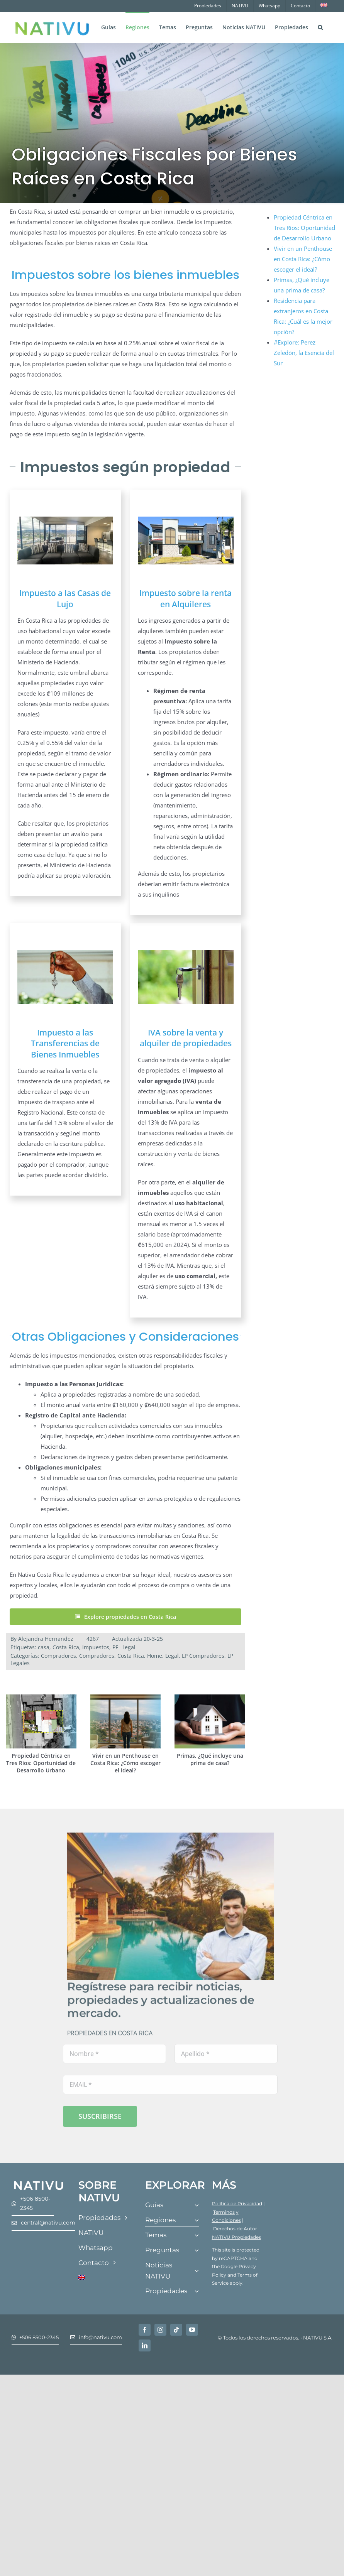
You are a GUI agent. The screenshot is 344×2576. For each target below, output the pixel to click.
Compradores (58, 1655)
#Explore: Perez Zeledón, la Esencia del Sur (304, 352)
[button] (320, 26)
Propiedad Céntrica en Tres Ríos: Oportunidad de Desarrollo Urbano (41, 1763)
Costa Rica (66, 1647)
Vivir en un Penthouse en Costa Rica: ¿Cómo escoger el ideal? (125, 1763)
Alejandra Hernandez (45, 1638)
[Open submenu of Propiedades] (197, 2291)
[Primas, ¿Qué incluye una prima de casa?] (210, 1698)
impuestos (95, 1647)
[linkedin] (145, 2345)
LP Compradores (203, 1655)
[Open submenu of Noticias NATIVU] (197, 2271)
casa (43, 1647)
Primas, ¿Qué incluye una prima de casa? (210, 1759)
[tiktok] (176, 2330)
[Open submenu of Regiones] (197, 2220)
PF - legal (124, 1647)
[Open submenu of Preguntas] (197, 2251)
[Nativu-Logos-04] (39, 2182)
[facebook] (145, 2330)
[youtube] (192, 2330)
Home (154, 1655)
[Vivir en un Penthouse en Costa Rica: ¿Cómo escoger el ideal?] (125, 1698)
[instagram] (160, 2330)
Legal (172, 1655)
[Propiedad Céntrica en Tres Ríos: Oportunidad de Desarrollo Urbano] (41, 1698)
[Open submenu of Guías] (197, 2205)
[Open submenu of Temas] (197, 2236)
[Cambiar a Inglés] (323, 6)
